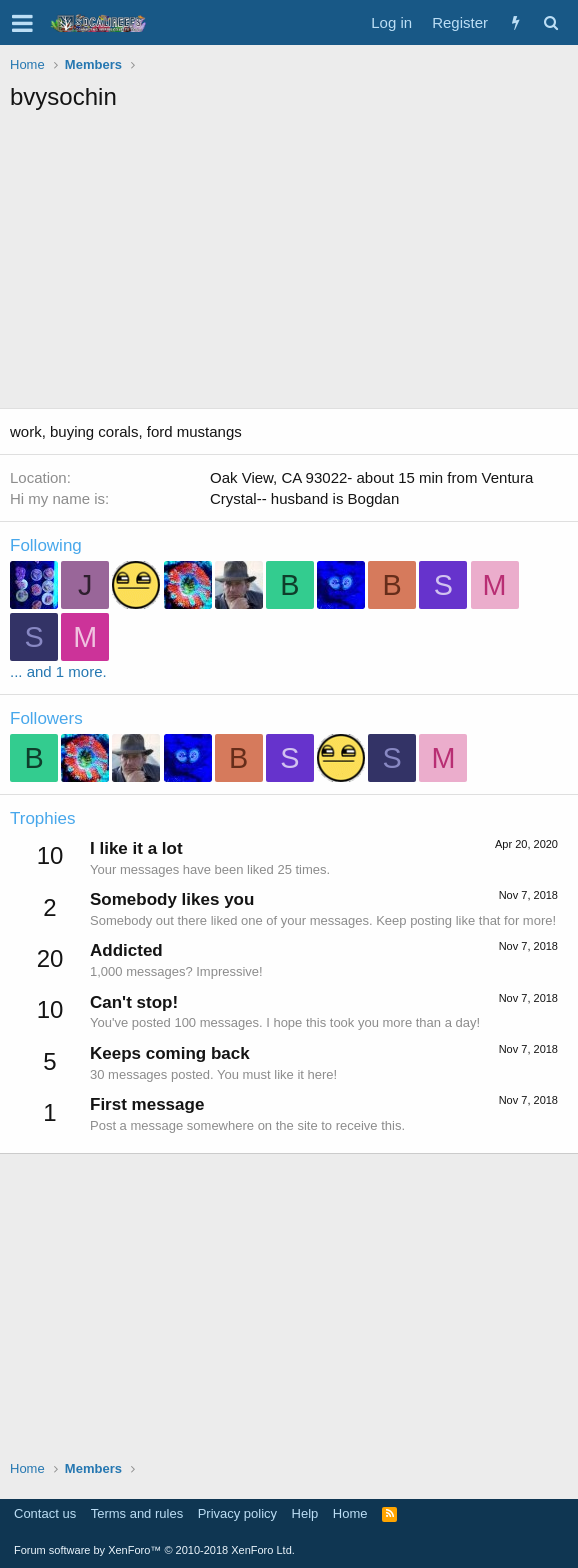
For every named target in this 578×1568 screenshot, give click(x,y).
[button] (22, 23)
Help (305, 1513)
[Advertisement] (294, 263)
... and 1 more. (58, 671)
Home (350, 1513)
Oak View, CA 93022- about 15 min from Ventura (371, 477)
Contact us (45, 1513)
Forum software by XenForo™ (154, 1550)
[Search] (550, 22)
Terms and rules (137, 1513)
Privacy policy (237, 1513)
